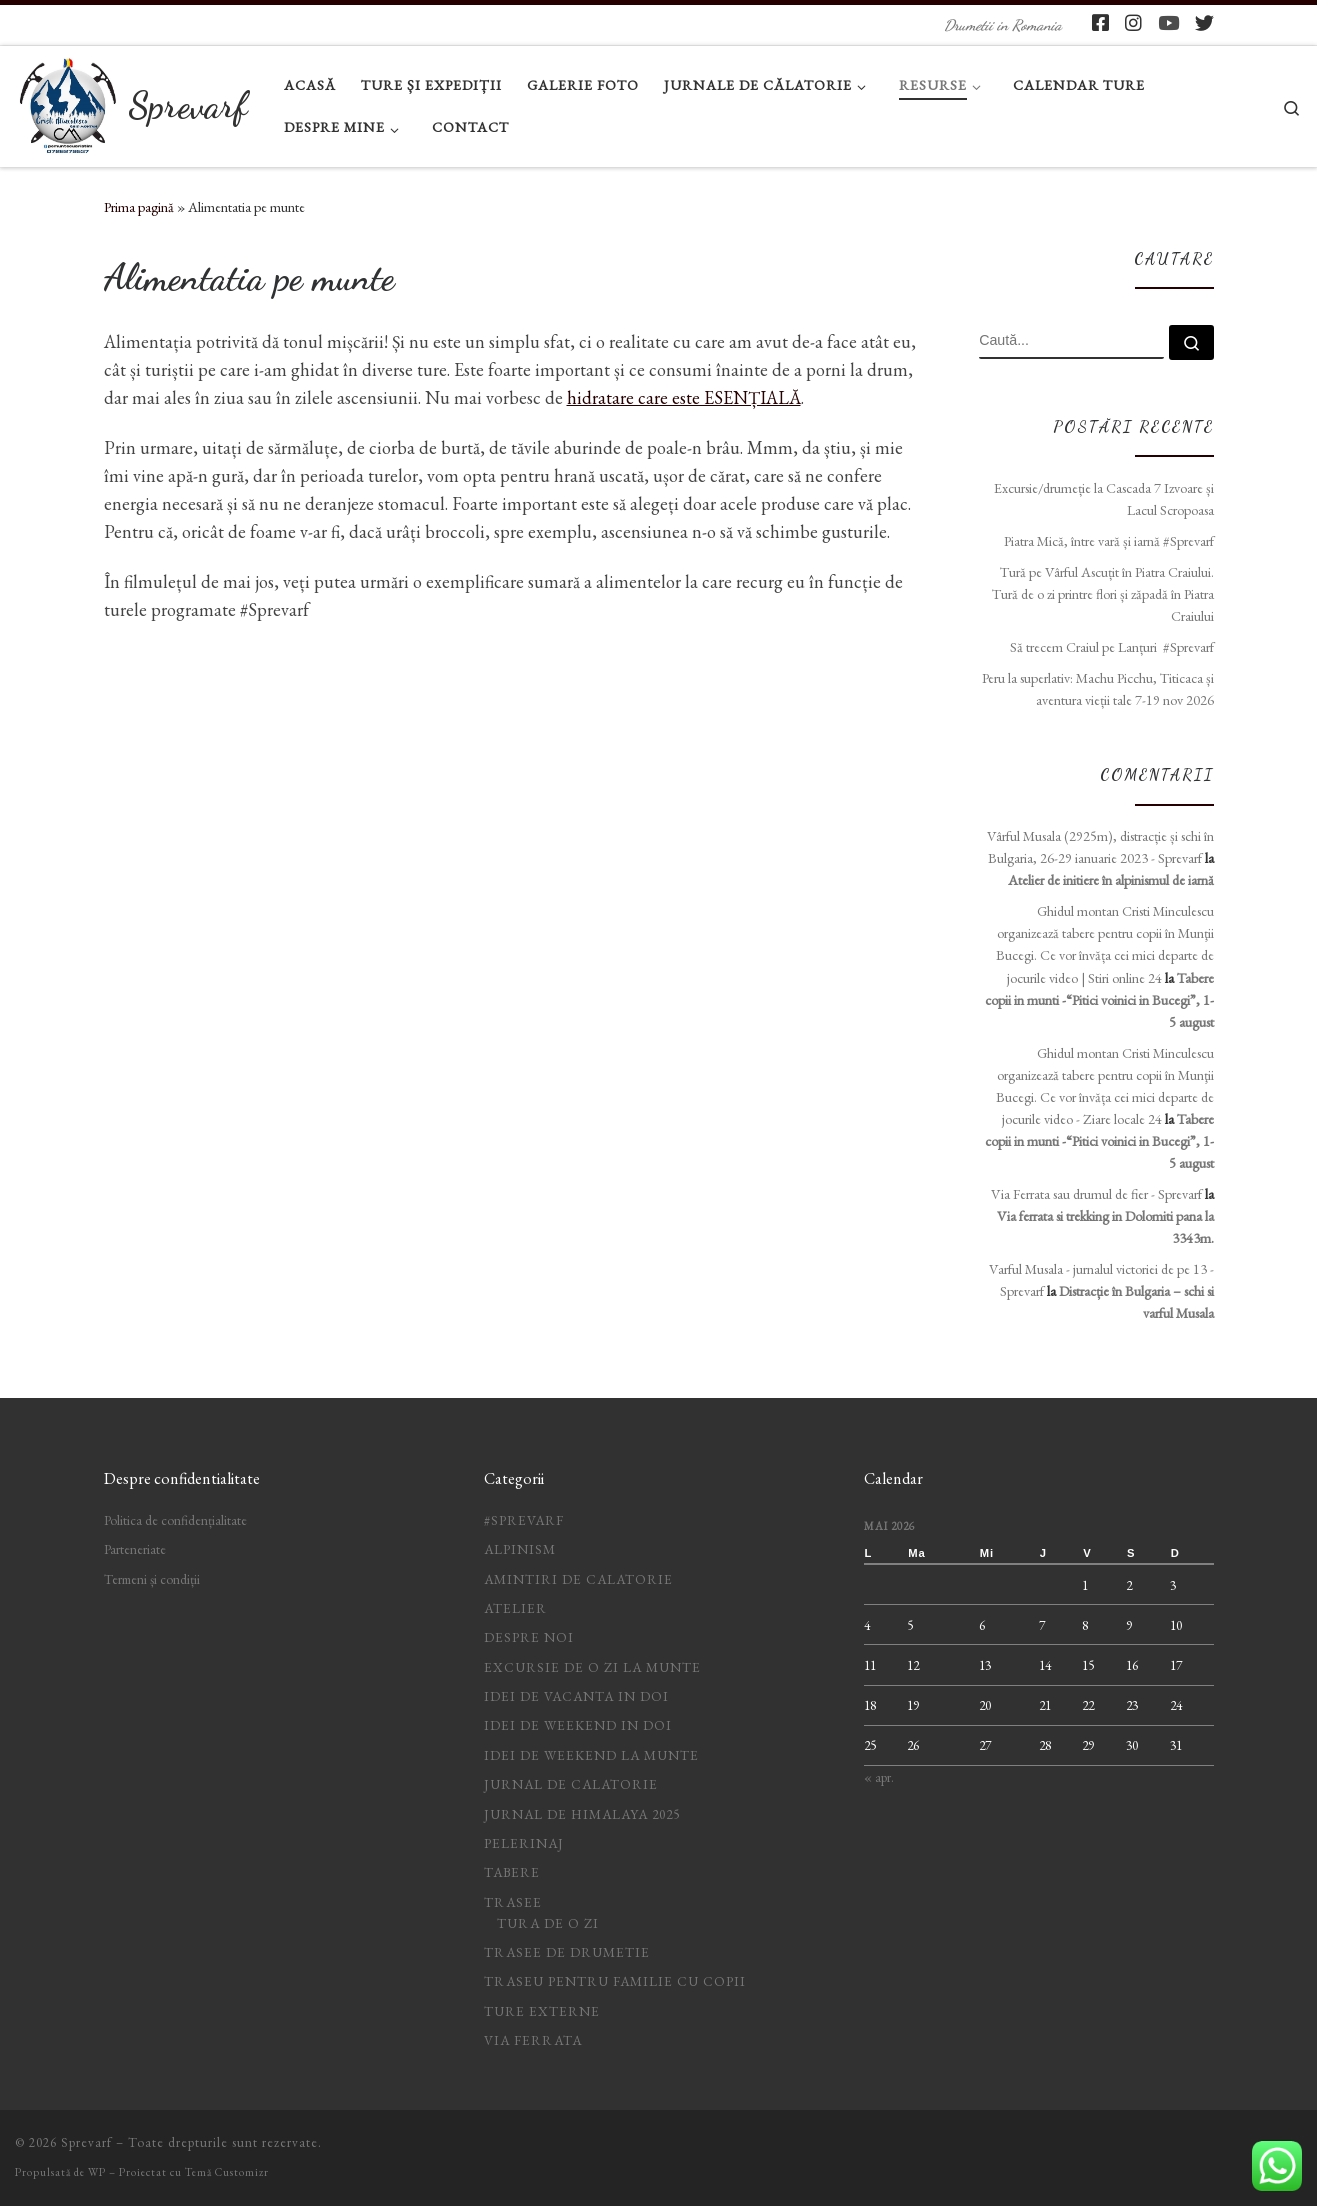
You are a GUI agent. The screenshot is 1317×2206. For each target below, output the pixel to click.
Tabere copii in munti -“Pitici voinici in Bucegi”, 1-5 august (1099, 1000)
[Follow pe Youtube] (1168, 23)
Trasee (513, 1902)
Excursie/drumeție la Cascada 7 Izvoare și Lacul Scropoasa (1104, 499)
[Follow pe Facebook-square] (1100, 23)
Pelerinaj (524, 1843)
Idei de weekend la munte (591, 1755)
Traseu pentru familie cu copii (615, 1981)
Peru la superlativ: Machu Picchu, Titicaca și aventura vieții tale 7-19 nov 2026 (1098, 689)
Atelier (515, 1608)
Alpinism (520, 1549)
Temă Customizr (227, 2172)
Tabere (512, 1872)
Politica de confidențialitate (175, 1520)
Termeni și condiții (152, 1579)
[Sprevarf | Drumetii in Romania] (68, 100)
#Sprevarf (524, 1520)
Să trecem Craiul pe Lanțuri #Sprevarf (1112, 647)
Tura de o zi (548, 1923)
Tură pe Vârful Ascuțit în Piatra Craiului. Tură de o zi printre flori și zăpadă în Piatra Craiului (1103, 594)
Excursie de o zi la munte (592, 1667)
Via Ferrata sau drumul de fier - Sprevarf (1096, 1194)
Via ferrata (533, 2040)
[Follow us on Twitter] (1204, 23)
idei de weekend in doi (578, 1725)
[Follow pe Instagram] (1133, 23)
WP (97, 2172)
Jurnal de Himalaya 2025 (582, 1814)
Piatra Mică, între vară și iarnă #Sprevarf (1109, 541)
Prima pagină (139, 207)
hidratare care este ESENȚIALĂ (684, 397)
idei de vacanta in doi (576, 1696)
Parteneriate (135, 1549)
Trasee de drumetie (567, 1952)
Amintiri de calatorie (578, 1579)
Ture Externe (542, 2011)
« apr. (879, 1777)
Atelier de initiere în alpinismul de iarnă (1111, 880)
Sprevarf (86, 2142)
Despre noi (529, 1637)
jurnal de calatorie (571, 1784)
